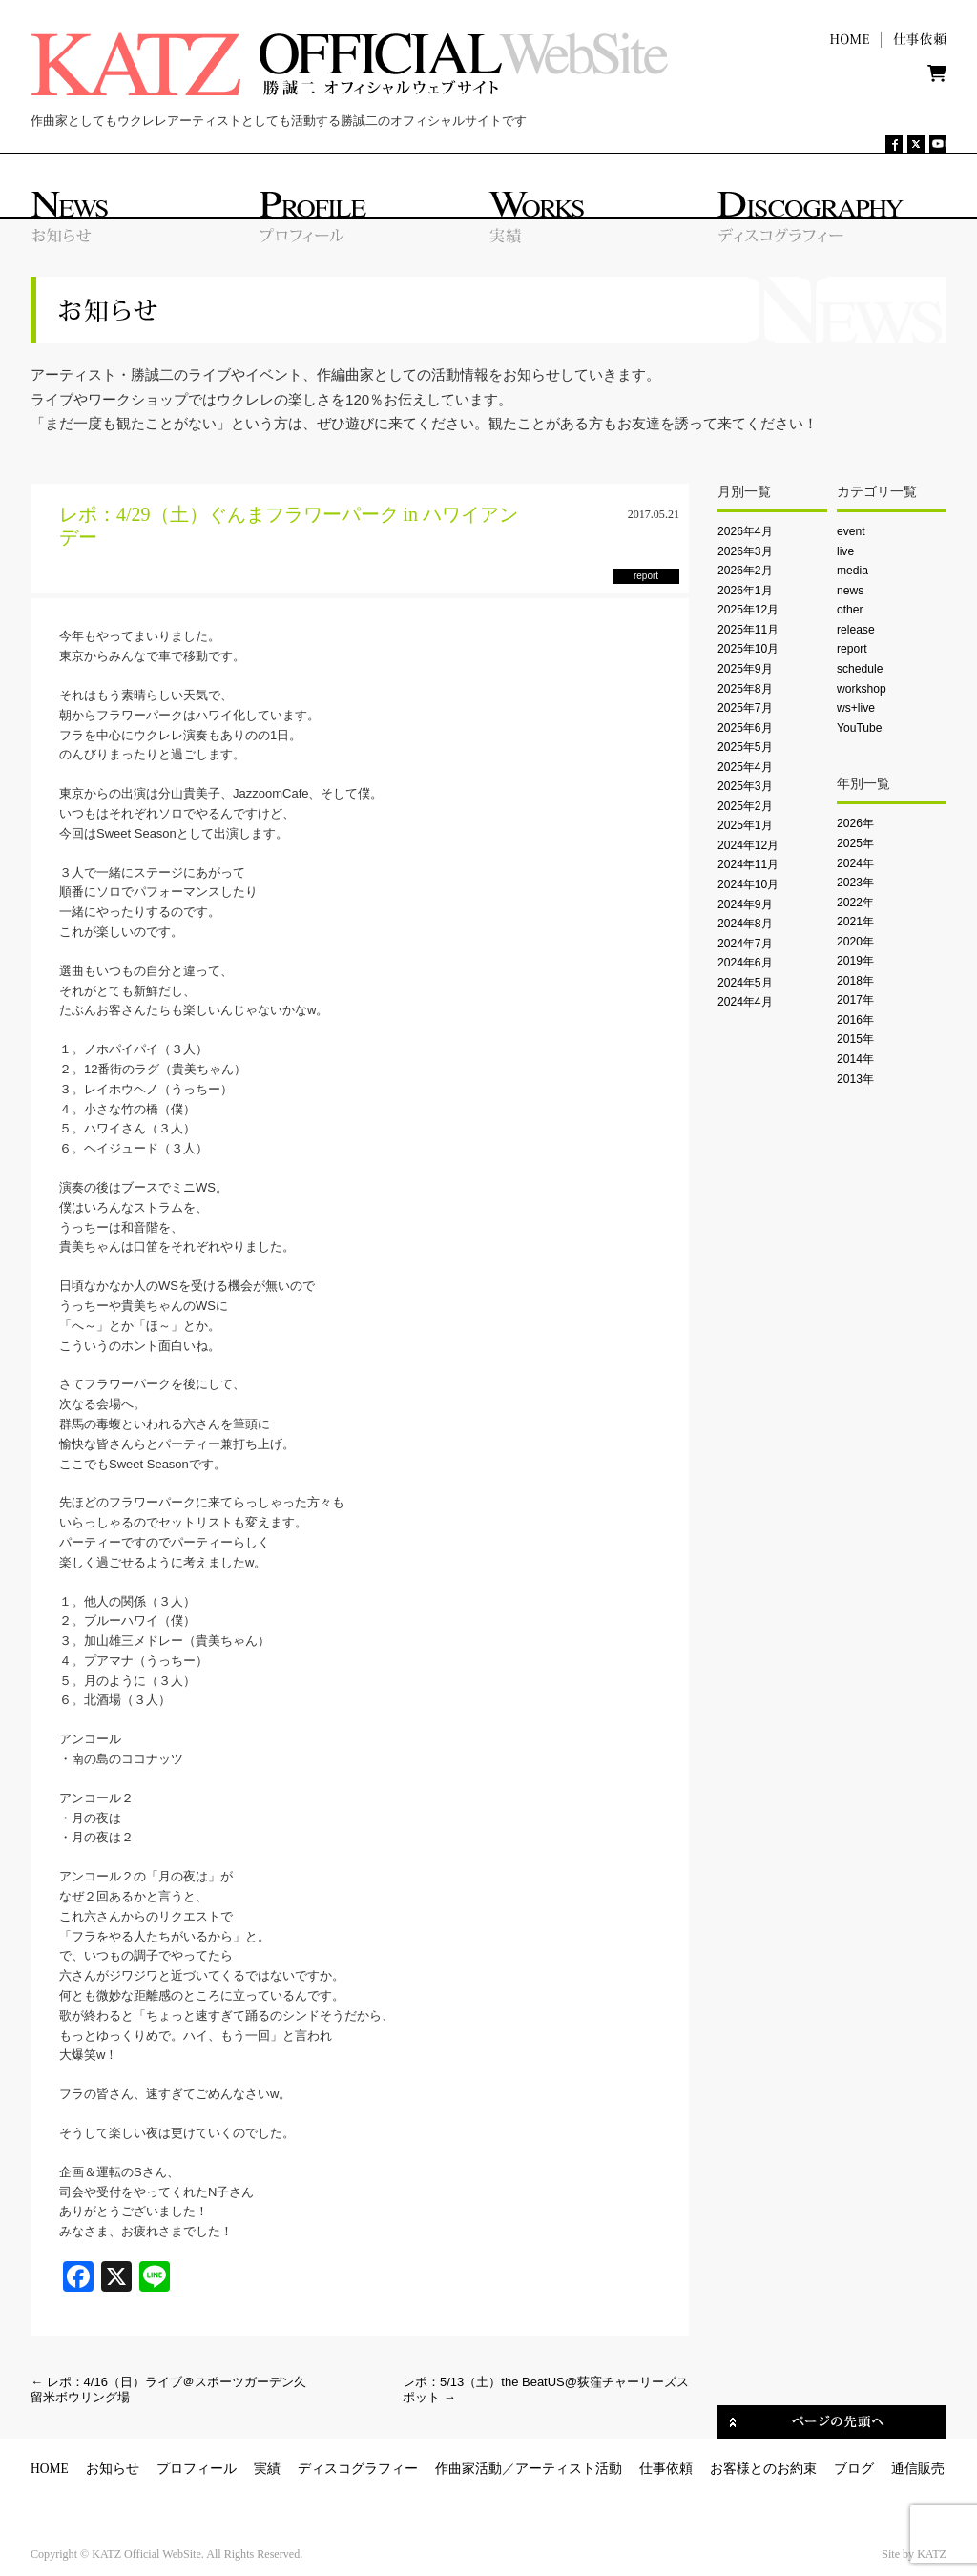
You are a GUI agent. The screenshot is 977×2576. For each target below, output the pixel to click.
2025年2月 (745, 806)
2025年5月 (745, 747)
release (856, 629)
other (850, 609)
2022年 (855, 902)
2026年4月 (745, 531)
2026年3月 (745, 551)
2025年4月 (745, 767)
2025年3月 (745, 786)
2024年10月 (748, 884)
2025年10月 (748, 648)
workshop (861, 689)
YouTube (859, 728)
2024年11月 (748, 864)
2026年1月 (745, 590)
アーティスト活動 (568, 2469)
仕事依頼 (666, 2469)
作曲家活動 (468, 2469)
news (850, 590)
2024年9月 (745, 904)
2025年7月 (745, 708)
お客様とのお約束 (763, 2469)
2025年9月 (745, 668)
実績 (267, 2469)
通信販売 (918, 2469)
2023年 (855, 882)
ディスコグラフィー (358, 2469)
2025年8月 (745, 689)
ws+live (856, 708)
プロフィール (196, 2469)
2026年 (855, 823)
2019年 (855, 960)
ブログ (854, 2469)
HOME (50, 2469)
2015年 (855, 1039)
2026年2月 (745, 570)
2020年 (855, 941)
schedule (860, 668)
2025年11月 (748, 629)
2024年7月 (745, 943)
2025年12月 (748, 609)
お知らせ (112, 2469)
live (845, 551)
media (852, 570)
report (852, 648)
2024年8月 (745, 923)
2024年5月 (745, 982)
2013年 (855, 1079)
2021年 (855, 921)
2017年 (855, 1000)
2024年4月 (745, 1001)
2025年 (855, 843)
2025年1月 (745, 825)
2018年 (855, 980)
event (851, 531)
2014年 (855, 1059)
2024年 (855, 863)
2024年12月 (748, 845)
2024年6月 (745, 962)
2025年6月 (745, 728)
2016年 (855, 1020)
